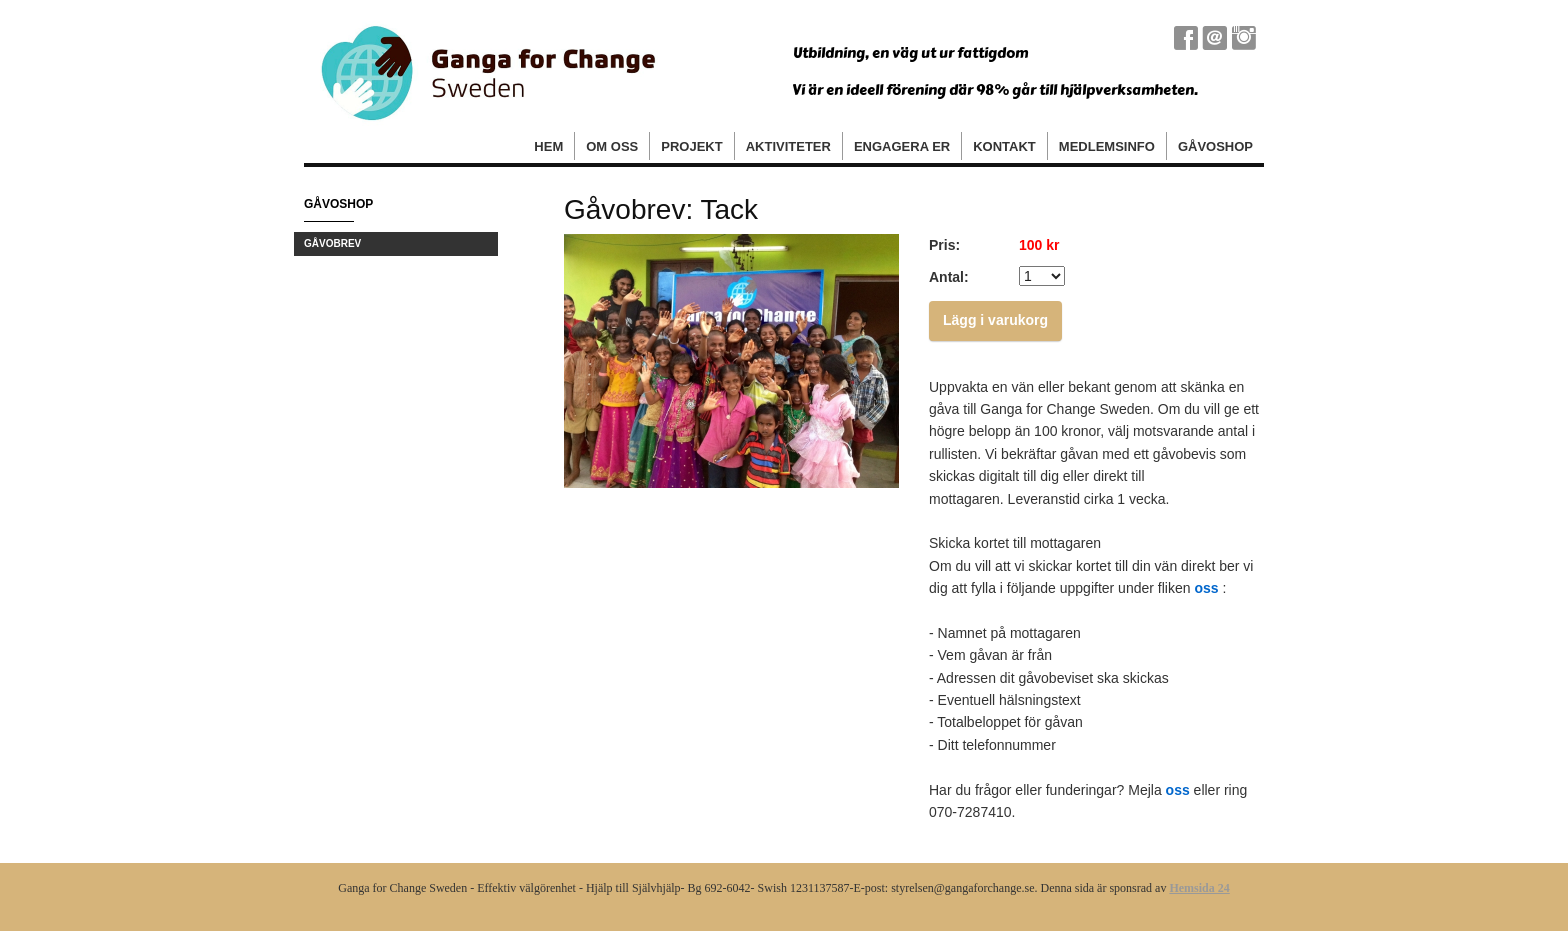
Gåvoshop (1215, 146)
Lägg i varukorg (995, 320)
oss (1206, 588)
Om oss (612, 146)
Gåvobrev (332, 243)
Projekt (691, 146)
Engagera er (902, 146)
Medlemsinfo (1107, 146)
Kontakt (1004, 146)
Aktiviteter (788, 146)
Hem (548, 146)
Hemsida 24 (1199, 888)
